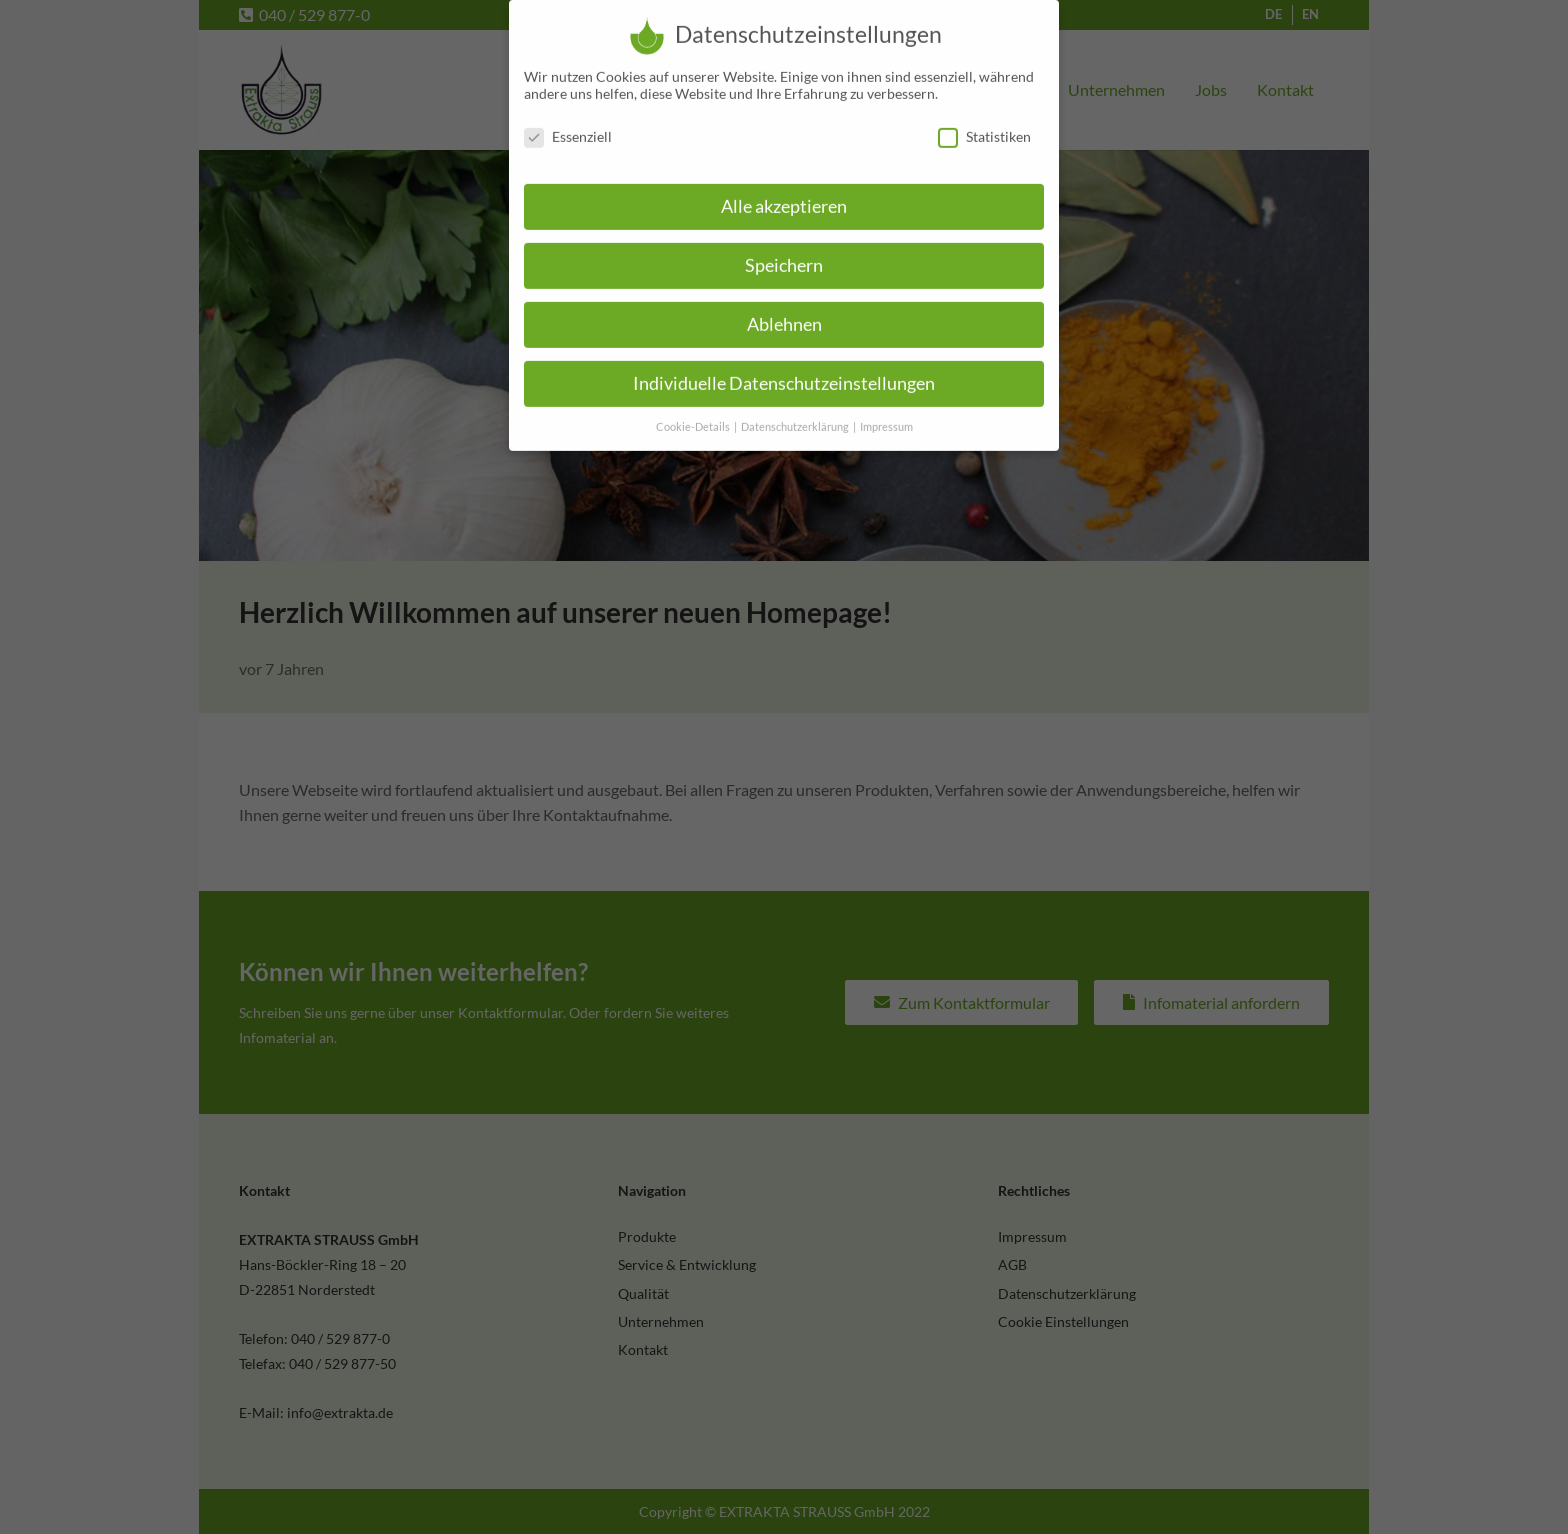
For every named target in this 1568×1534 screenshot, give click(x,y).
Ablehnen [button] (784, 311)
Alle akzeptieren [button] (784, 193)
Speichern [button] (784, 252)
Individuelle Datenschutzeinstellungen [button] (784, 370)
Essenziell (568, 123)
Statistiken (984, 123)
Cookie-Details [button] (694, 414)
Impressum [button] (886, 414)
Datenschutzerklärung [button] (796, 414)
